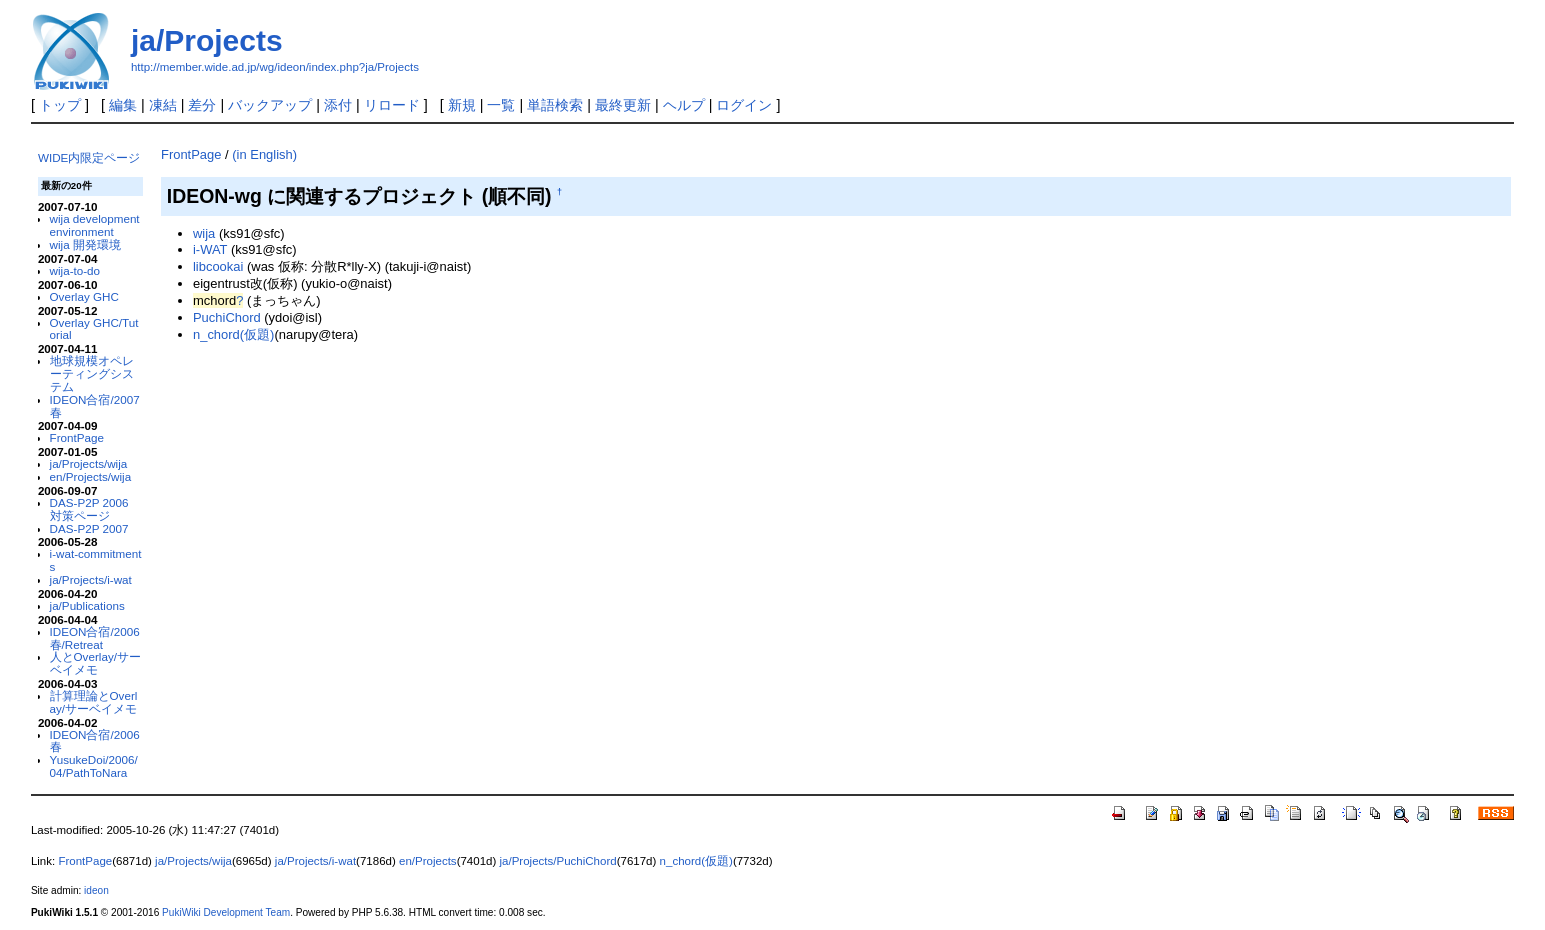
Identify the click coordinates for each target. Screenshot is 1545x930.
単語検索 (555, 105)
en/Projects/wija (91, 476)
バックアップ (270, 105)
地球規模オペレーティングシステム (92, 373)
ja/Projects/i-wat (91, 579)
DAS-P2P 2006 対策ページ (89, 509)
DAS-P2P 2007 (89, 528)
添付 (338, 105)
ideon (96, 890)
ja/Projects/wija (89, 463)
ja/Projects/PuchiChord (558, 861)
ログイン (744, 105)
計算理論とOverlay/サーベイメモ (94, 702)
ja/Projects (207, 40)
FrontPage (77, 437)
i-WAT (210, 249)
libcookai (218, 266)
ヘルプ (684, 105)
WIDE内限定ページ (89, 157)
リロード (392, 105)
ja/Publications (87, 605)
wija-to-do (75, 270)
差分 (202, 105)
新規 (462, 105)
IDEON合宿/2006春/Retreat (95, 638)
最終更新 (623, 105)
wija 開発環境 (85, 244)
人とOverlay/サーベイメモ (95, 663)
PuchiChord (227, 317)
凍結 (163, 105)
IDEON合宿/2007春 (95, 406)
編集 (123, 105)
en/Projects (428, 861)
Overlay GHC (84, 296)
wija (204, 233)
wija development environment (95, 225)
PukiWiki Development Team (226, 912)
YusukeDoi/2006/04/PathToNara (94, 766)
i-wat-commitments (96, 560)
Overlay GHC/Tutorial (94, 329)
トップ (60, 105)
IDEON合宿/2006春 (95, 741)
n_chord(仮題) (233, 334)
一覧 (501, 105)
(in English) (264, 154)
